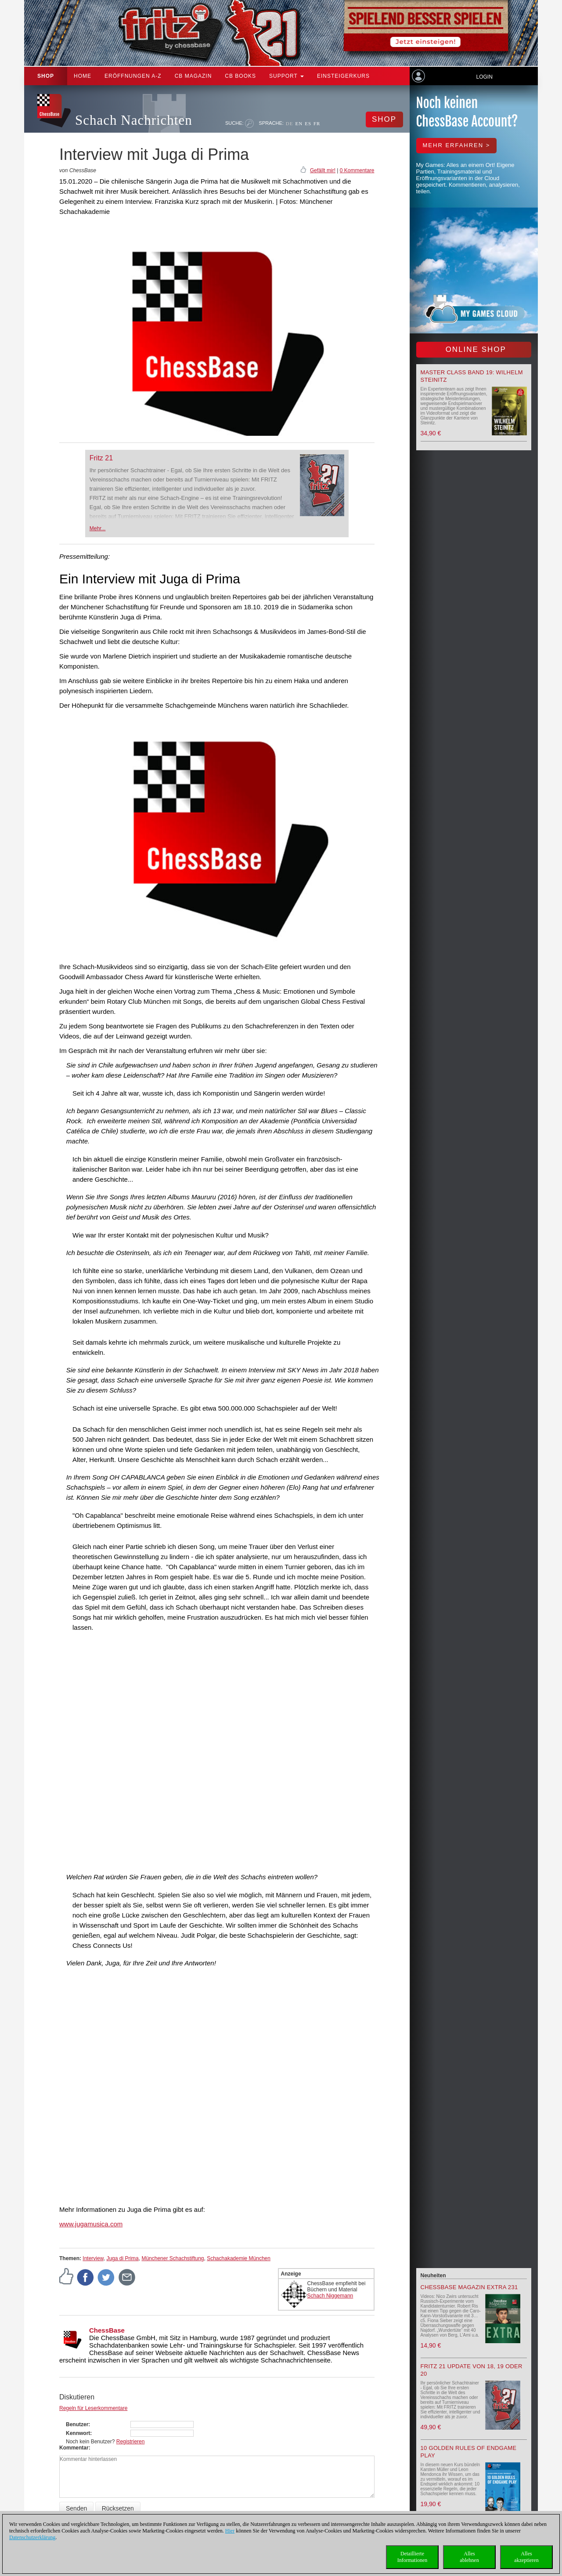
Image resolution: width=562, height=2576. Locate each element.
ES (308, 123)
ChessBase (107, 2330)
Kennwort (78, 2433)
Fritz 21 (101, 458)
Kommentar (74, 2448)
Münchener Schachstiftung (172, 2258)
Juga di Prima (122, 2258)
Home (82, 76)
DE (289, 123)
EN (299, 123)
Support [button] (286, 76)
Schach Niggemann (330, 2296)
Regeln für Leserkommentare (93, 2408)
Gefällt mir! (322, 170)
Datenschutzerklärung (32, 2537)
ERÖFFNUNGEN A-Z (133, 76)
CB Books (240, 76)
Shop (45, 76)
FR (316, 123)
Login (484, 77)
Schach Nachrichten (133, 120)
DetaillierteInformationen (412, 2557)
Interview (93, 2258)
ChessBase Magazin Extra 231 (469, 2287)
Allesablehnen (469, 2557)
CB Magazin (193, 76)
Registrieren (130, 2442)
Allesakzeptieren (526, 2557)
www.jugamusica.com (90, 2224)
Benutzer (77, 2424)
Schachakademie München (238, 2258)
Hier (229, 2531)
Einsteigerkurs (343, 76)
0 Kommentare (357, 170)
